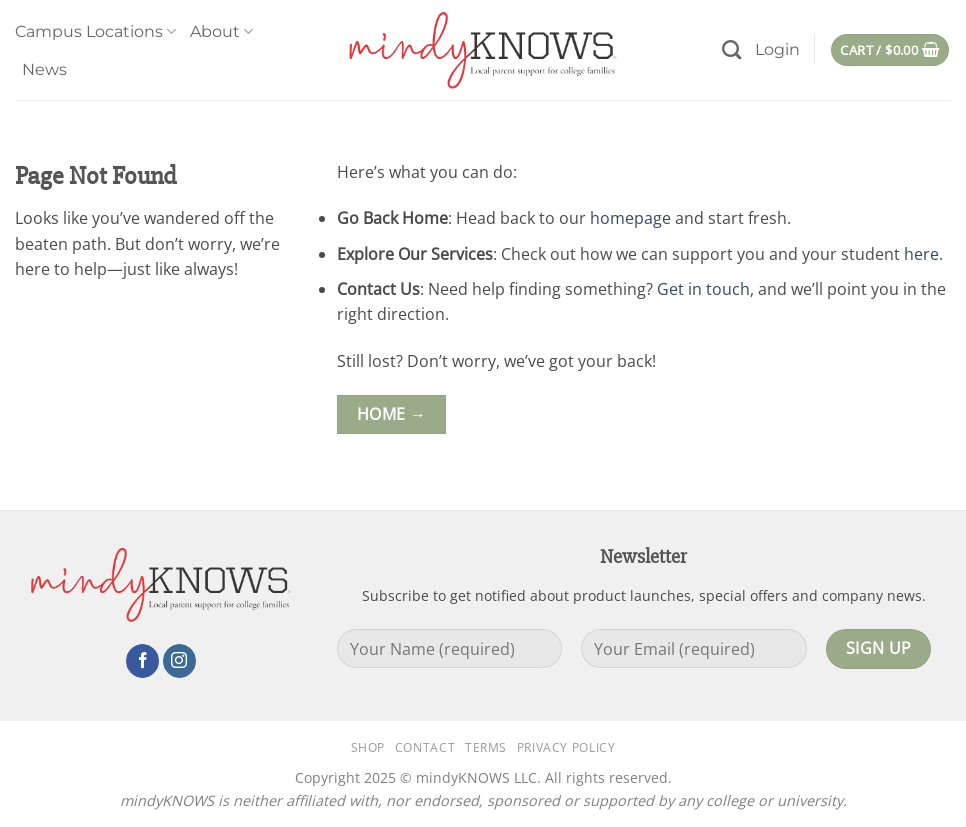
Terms (486, 747)
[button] (777, 50)
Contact (425, 747)
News (44, 69)
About (221, 32)
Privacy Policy (566, 747)
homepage (630, 218)
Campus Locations (95, 32)
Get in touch (703, 289)
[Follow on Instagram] (179, 661)
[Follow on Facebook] (142, 661)
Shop (368, 747)
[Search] (731, 49)
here (921, 254)
